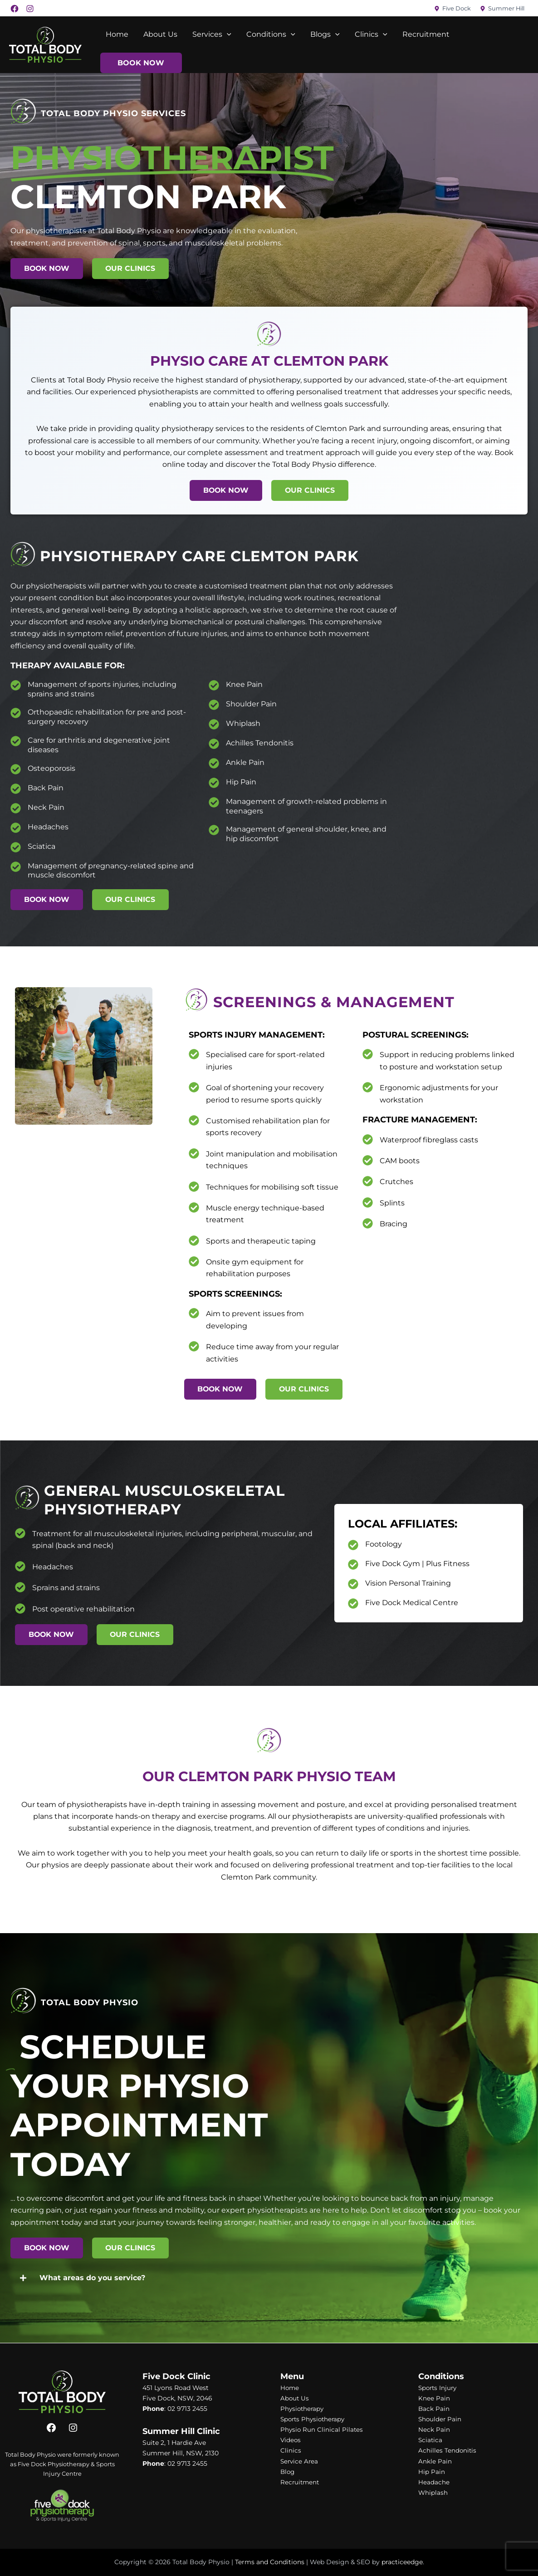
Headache (434, 2482)
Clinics (368, 34)
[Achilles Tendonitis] (214, 744)
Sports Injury (438, 2388)
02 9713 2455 (187, 2409)
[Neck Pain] (15, 808)
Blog (288, 2472)
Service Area (300, 2461)
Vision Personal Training (408, 1583)
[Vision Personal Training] (353, 1584)
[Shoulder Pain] (214, 705)
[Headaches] (15, 828)
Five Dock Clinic (176, 2376)
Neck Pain (46, 807)
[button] (269, 2278)
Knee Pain (244, 684)
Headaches (48, 827)
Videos (291, 2440)
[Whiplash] (214, 724)
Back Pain (46, 788)
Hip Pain (241, 782)
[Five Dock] (452, 9)
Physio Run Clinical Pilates (322, 2430)
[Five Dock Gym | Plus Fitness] (353, 1564)
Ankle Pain (245, 762)
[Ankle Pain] (214, 763)
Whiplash (243, 723)
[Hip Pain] (214, 783)
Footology (383, 1544)
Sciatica (41, 846)
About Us (159, 34)
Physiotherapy (303, 2409)
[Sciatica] (15, 847)
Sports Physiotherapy (314, 2419)
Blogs (322, 34)
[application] (225, 34)
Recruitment (421, 34)
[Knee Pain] (214, 685)
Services (210, 34)
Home (116, 34)
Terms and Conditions (269, 2562)
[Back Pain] (15, 789)
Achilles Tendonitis (259, 743)
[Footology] (353, 1545)
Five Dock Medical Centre (411, 1602)
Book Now (140, 63)
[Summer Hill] (502, 9)
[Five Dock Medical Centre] (353, 1603)
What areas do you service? (92, 2278)
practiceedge (402, 2562)
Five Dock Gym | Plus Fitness (417, 1563)
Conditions (269, 34)
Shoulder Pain (251, 704)
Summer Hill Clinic (181, 2431)
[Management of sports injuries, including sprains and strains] (15, 685)
